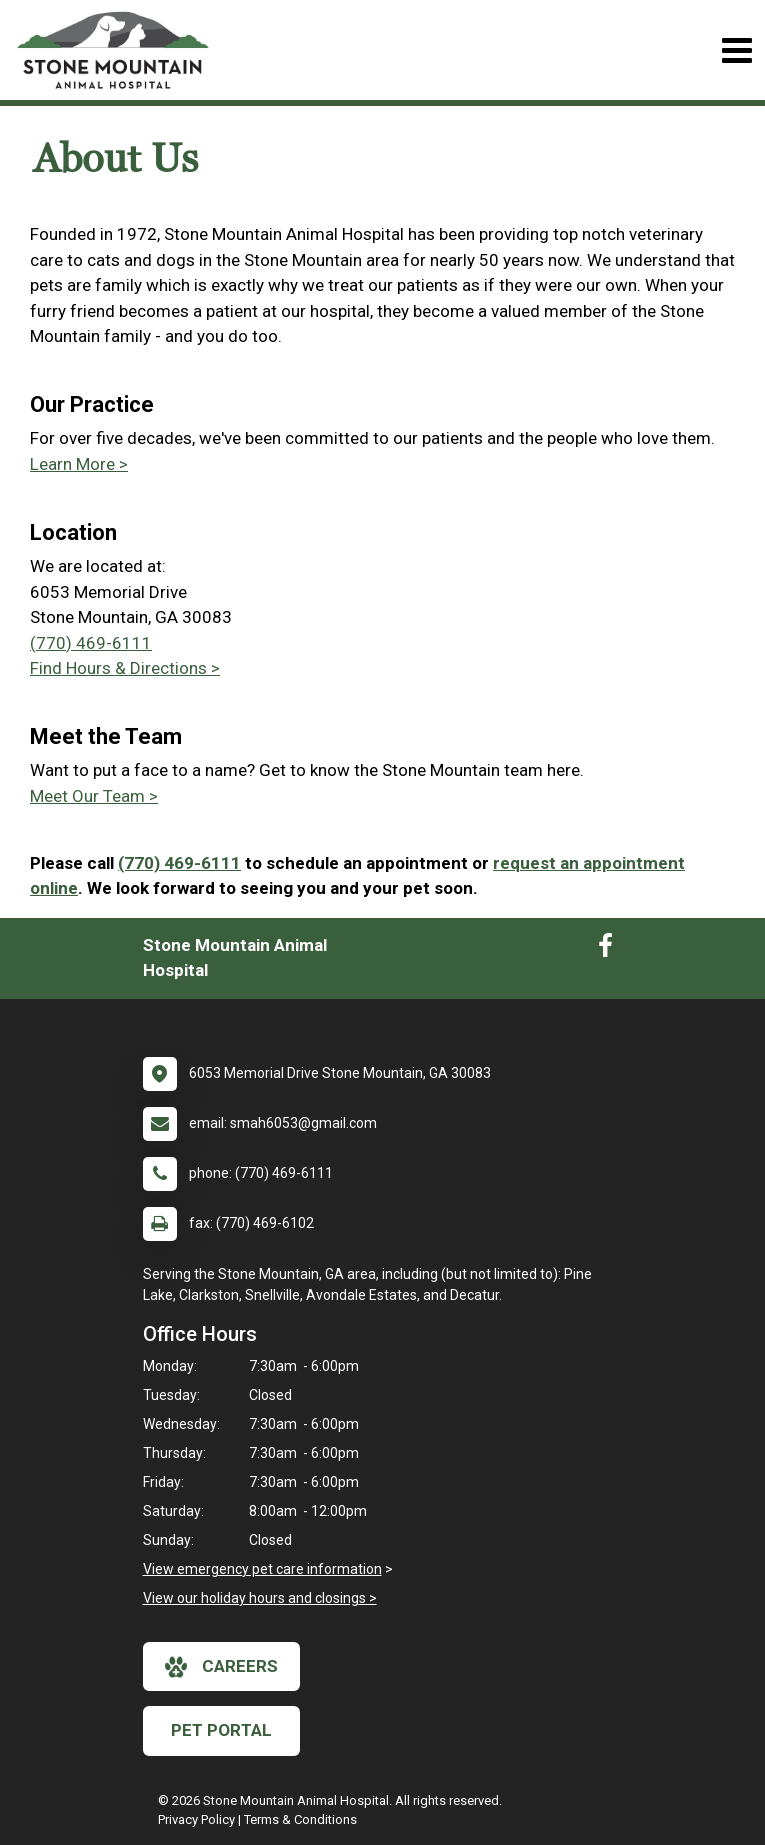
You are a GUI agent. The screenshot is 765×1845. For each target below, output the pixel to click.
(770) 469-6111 (91, 643)
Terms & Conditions (300, 1819)
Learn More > (79, 464)
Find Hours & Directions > (125, 668)
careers (221, 1667)
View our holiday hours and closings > (260, 1598)
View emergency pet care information (262, 1569)
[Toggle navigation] (736, 50)
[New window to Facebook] (605, 950)
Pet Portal (221, 1730)
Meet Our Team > (94, 796)
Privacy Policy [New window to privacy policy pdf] (196, 1819)
